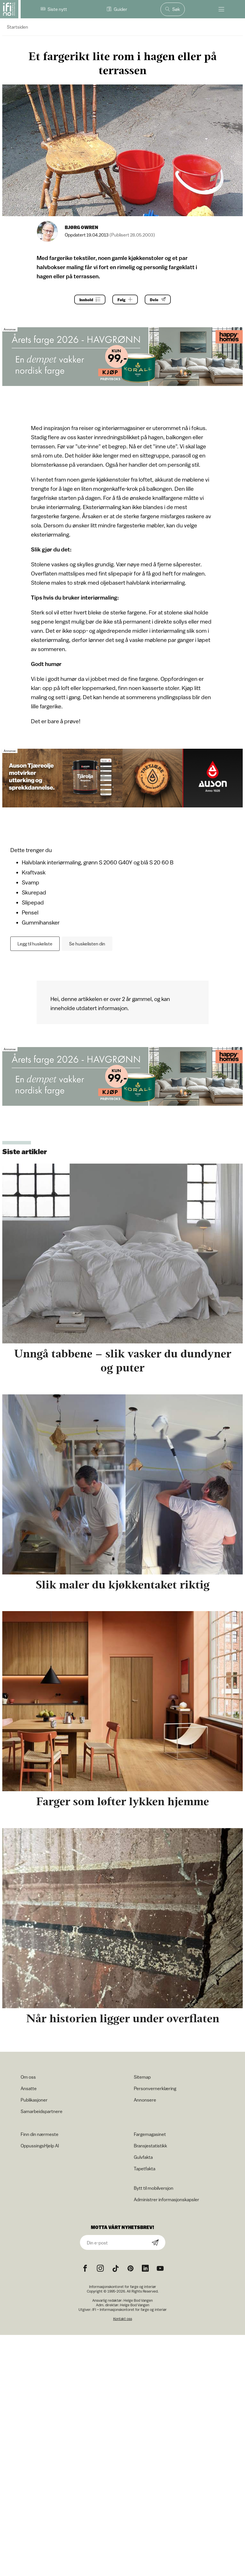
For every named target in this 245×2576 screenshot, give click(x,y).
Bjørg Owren (81, 227)
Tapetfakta (144, 2168)
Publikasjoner (34, 2099)
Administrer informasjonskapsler (166, 2199)
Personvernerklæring (155, 2088)
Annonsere (145, 2099)
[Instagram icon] (100, 2268)
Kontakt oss (122, 2319)
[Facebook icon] (85, 2268)
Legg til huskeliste (34, 943)
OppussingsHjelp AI (40, 2145)
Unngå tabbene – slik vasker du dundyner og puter (122, 1360)
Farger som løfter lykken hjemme (122, 1801)
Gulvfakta (143, 2157)
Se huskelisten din (87, 943)
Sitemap (142, 2077)
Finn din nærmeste (39, 2134)
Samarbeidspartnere (41, 2111)
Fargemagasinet (150, 2134)
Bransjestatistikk (150, 2145)
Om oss (28, 2077)
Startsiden (17, 26)
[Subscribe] (155, 2243)
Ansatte (29, 2088)
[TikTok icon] (115, 2268)
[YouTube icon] (160, 2268)
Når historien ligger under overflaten (122, 2018)
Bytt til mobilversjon (153, 2188)
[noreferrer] (145, 2268)
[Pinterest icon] (130, 2268)
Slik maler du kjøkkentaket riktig (122, 1584)
